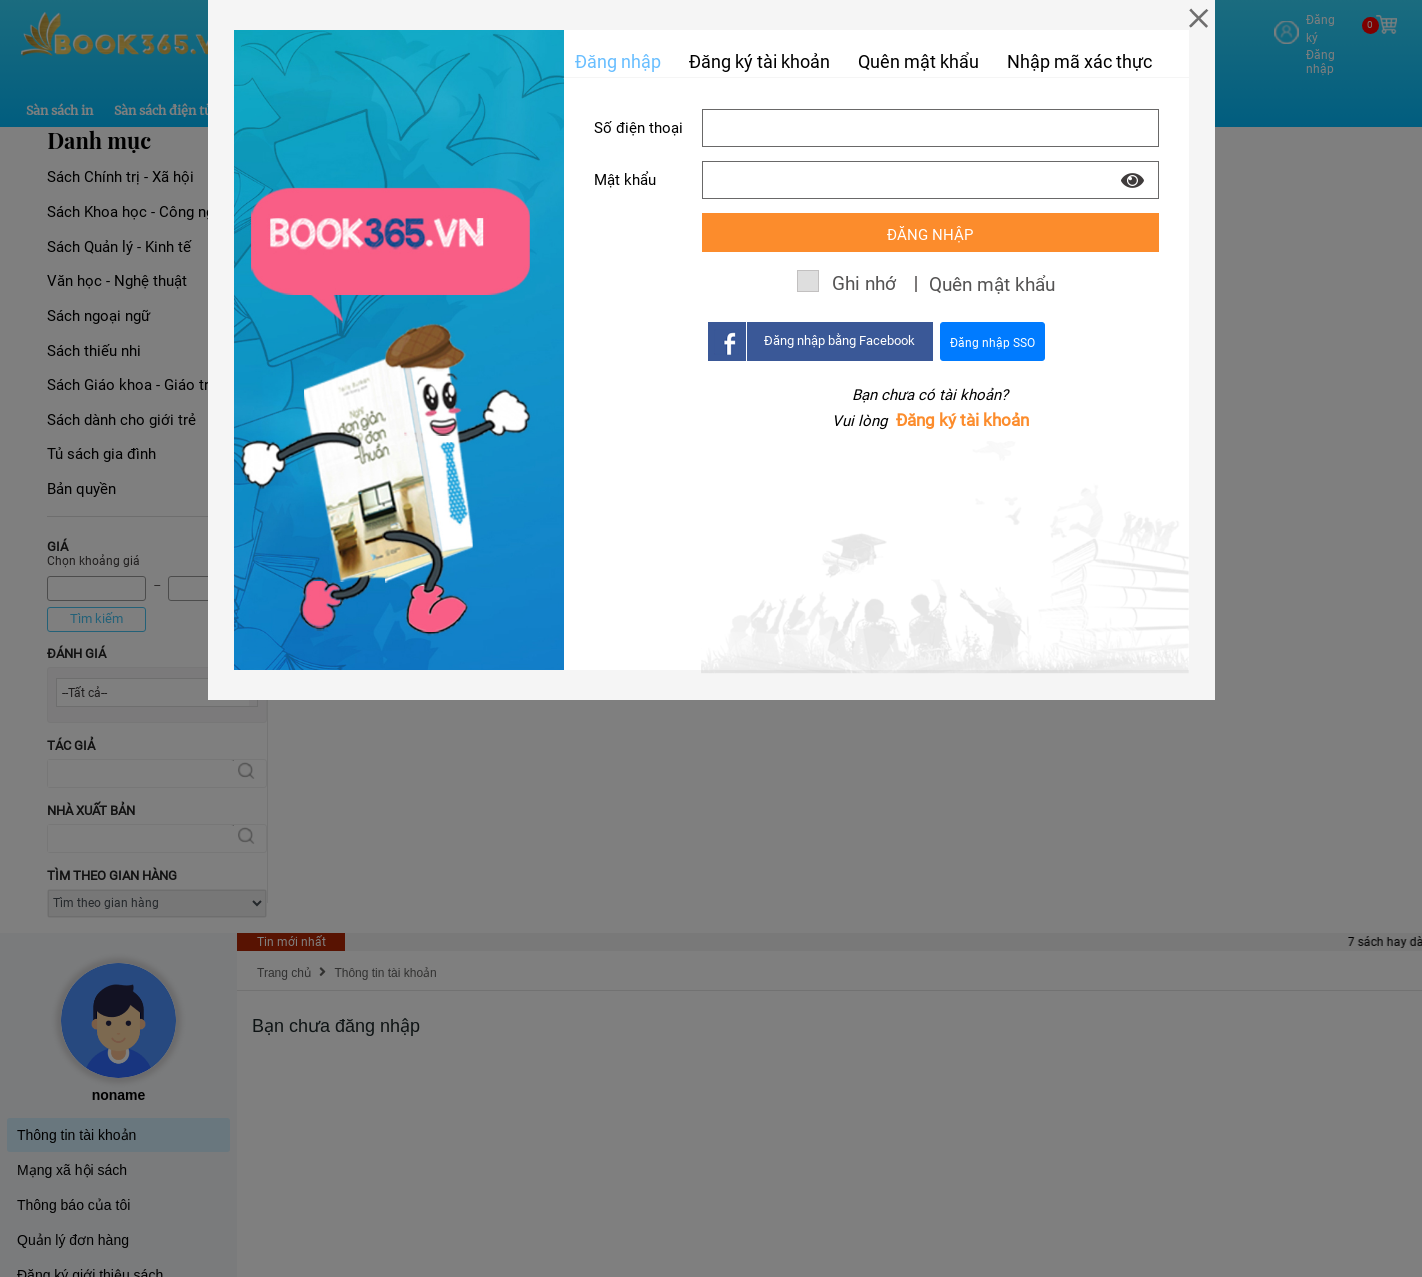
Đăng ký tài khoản (962, 420)
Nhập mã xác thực (1079, 61)
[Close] (1198, 18)
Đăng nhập (618, 61)
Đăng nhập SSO (992, 343)
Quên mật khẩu (918, 61)
